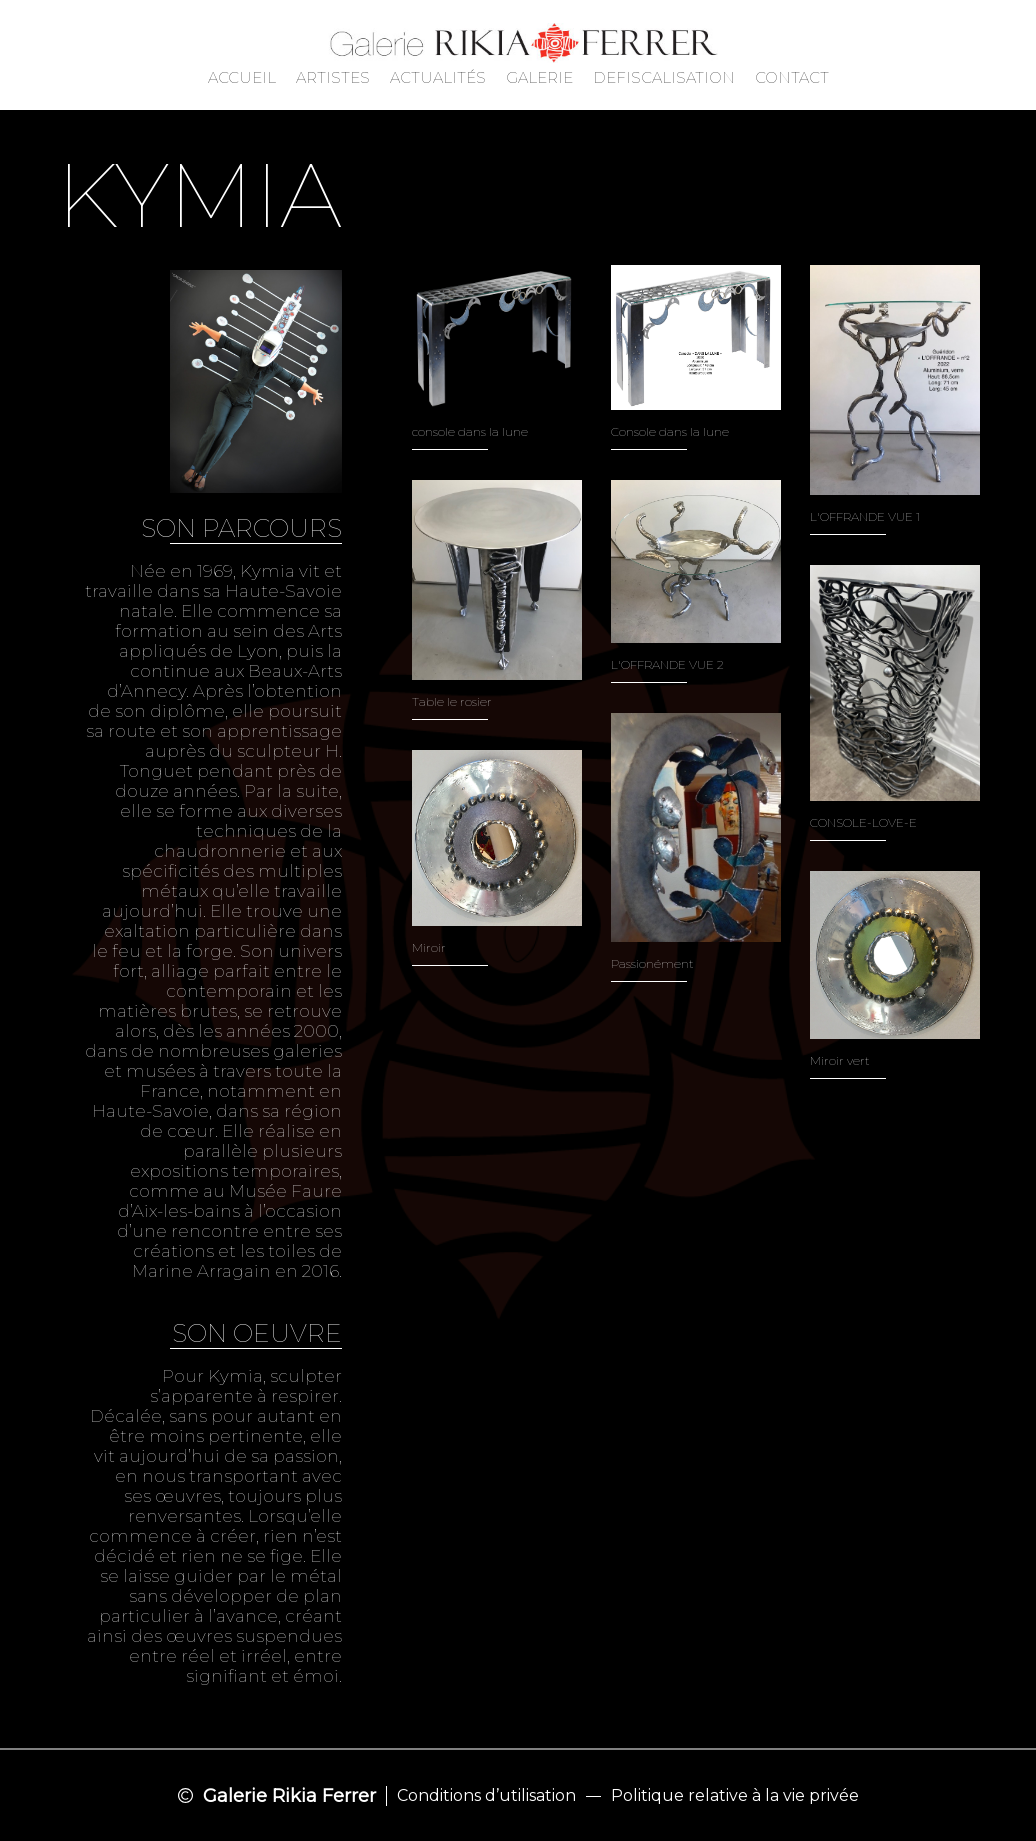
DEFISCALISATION (664, 77)
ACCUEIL (242, 77)
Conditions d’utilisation (486, 1795)
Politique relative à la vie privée (735, 1795)
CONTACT (792, 77)
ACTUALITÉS (438, 77)
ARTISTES (333, 77)
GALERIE (539, 77)
